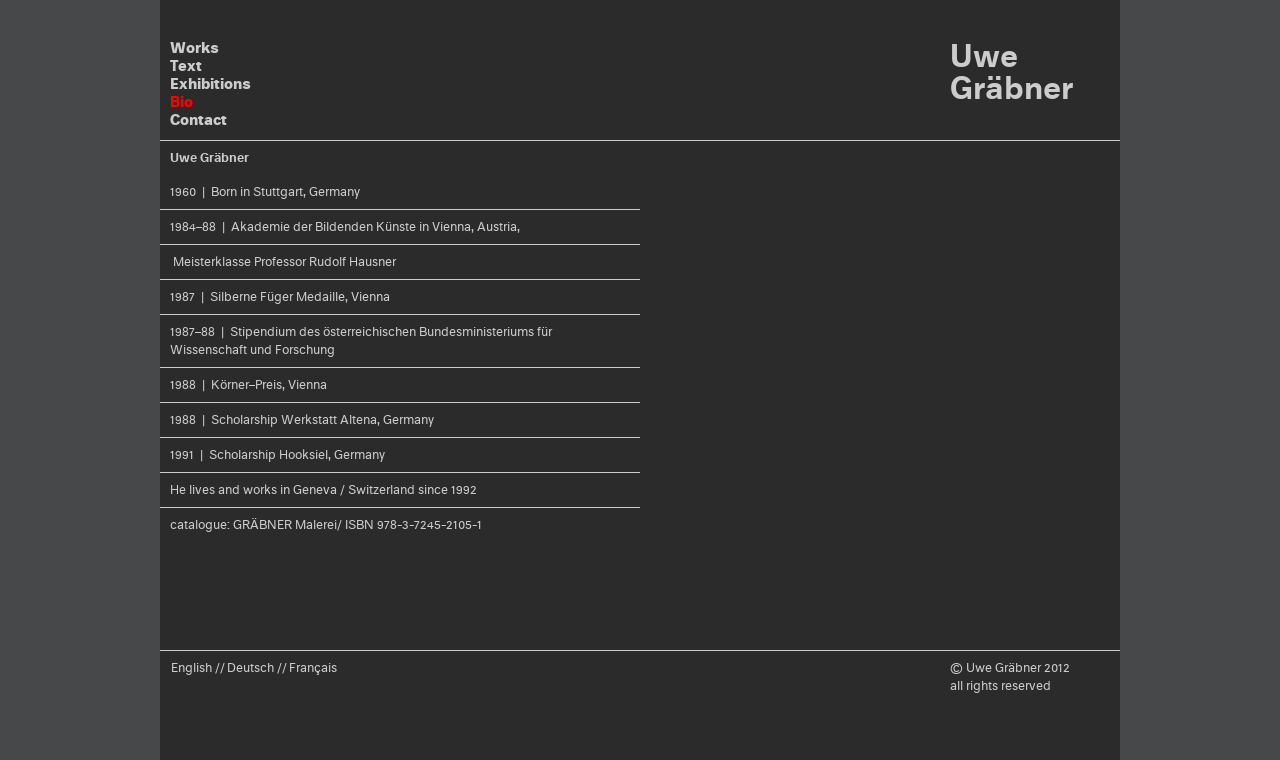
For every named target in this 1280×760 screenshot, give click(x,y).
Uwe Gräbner (1011, 71)
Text (186, 65)
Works (194, 47)
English (191, 667)
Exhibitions (210, 83)
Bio (181, 101)
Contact (198, 119)
